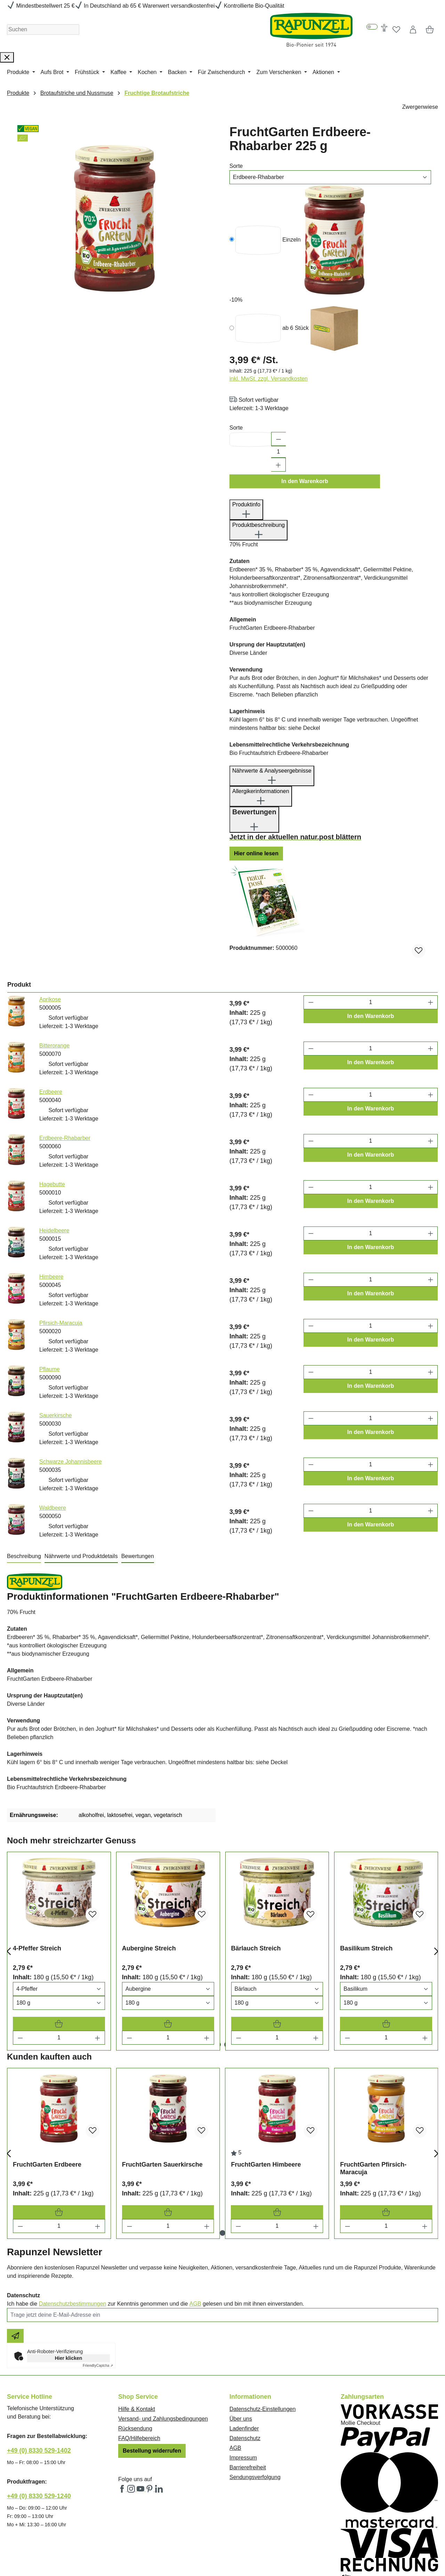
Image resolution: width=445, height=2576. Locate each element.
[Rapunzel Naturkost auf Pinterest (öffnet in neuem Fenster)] (150, 2417)
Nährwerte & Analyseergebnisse (272, 704)
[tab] (24, 1484)
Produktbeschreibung (258, 458)
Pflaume (49, 1296)
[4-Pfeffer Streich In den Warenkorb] (59, 1951)
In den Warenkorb (304, 409)
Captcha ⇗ (98, 2293)
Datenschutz (244, 2366)
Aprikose (50, 927)
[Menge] (59, 1965)
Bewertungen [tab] (137, 1483)
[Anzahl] (278, 379)
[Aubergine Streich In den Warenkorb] (168, 1951)
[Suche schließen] (7, 57)
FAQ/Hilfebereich (139, 2366)
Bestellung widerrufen (152, 2378)
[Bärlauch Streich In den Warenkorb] (277, 1951)
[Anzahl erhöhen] (278, 392)
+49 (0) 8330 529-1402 (39, 2378)
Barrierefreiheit (247, 2395)
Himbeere (51, 1204)
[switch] (372, 27)
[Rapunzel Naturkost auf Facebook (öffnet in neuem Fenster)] (122, 2417)
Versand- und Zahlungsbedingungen (163, 2346)
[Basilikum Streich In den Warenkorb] (386, 1951)
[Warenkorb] (429, 29)
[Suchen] (43, 29)
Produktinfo (246, 438)
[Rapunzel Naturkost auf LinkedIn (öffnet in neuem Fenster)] (159, 2417)
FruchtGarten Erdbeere (47, 2092)
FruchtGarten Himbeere (266, 2092)
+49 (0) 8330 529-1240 (39, 2423)
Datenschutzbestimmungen (72, 2231)
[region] (114, 209)
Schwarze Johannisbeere (70, 1389)
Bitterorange (54, 973)
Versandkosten (201, 2547)
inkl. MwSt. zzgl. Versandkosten (268, 306)
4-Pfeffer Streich (37, 1876)
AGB (195, 2231)
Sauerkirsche (55, 1343)
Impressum (243, 2385)
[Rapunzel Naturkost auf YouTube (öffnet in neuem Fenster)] (141, 2417)
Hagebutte (52, 1112)
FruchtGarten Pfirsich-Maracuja (373, 2096)
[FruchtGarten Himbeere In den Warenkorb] (277, 2140)
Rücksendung (135, 2356)
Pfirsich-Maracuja (60, 1250)
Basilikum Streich (366, 1876)
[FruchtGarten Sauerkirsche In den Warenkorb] (168, 2140)
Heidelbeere (54, 1158)
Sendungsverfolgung (255, 2405)
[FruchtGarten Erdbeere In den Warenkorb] (59, 2140)
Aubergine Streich (149, 1876)
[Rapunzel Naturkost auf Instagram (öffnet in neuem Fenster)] (131, 2417)
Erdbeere (50, 1019)
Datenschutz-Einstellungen (262, 2337)
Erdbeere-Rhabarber (64, 1065)
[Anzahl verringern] (278, 367)
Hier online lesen (256, 781)
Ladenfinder (244, 2356)
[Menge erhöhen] (97, 1965)
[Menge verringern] (20, 1965)
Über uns (240, 2346)
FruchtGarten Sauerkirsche (162, 2092)
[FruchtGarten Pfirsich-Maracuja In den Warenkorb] (386, 2140)
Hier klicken (68, 2286)
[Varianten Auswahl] (59, 1917)
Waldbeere (52, 1435)
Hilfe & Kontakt (136, 2337)
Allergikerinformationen (260, 724)
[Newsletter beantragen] (15, 2264)
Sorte (236, 166)
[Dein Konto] (413, 29)
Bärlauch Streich (256, 1876)
